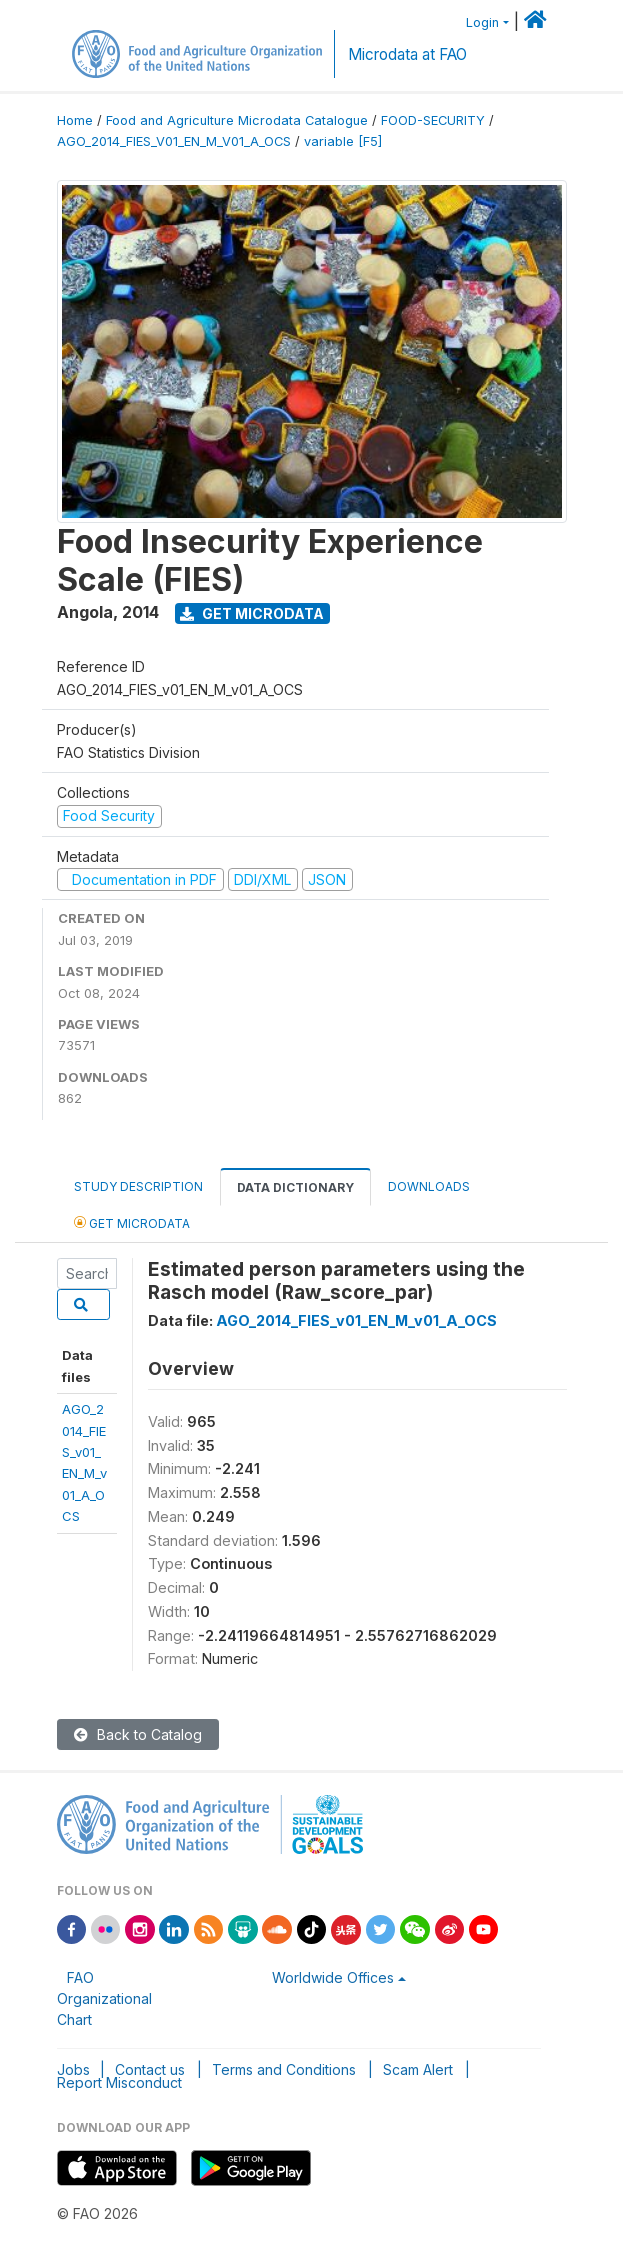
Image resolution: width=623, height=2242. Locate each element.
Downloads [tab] (429, 1186)
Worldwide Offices (333, 1977)
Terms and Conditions (284, 2069)
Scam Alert (418, 2069)
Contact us (150, 2069)
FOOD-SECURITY (433, 120)
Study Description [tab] (138, 1186)
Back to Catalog (138, 1734)
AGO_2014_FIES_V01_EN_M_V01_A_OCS (174, 141)
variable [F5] (343, 141)
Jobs (73, 2069)
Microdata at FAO (407, 54)
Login (482, 22)
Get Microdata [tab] (132, 1222)
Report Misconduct (119, 2082)
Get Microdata (252, 613)
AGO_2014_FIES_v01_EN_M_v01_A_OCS (356, 1320)
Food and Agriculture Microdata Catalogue (237, 120)
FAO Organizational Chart (104, 1998)
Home (75, 120)
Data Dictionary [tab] (295, 1187)
